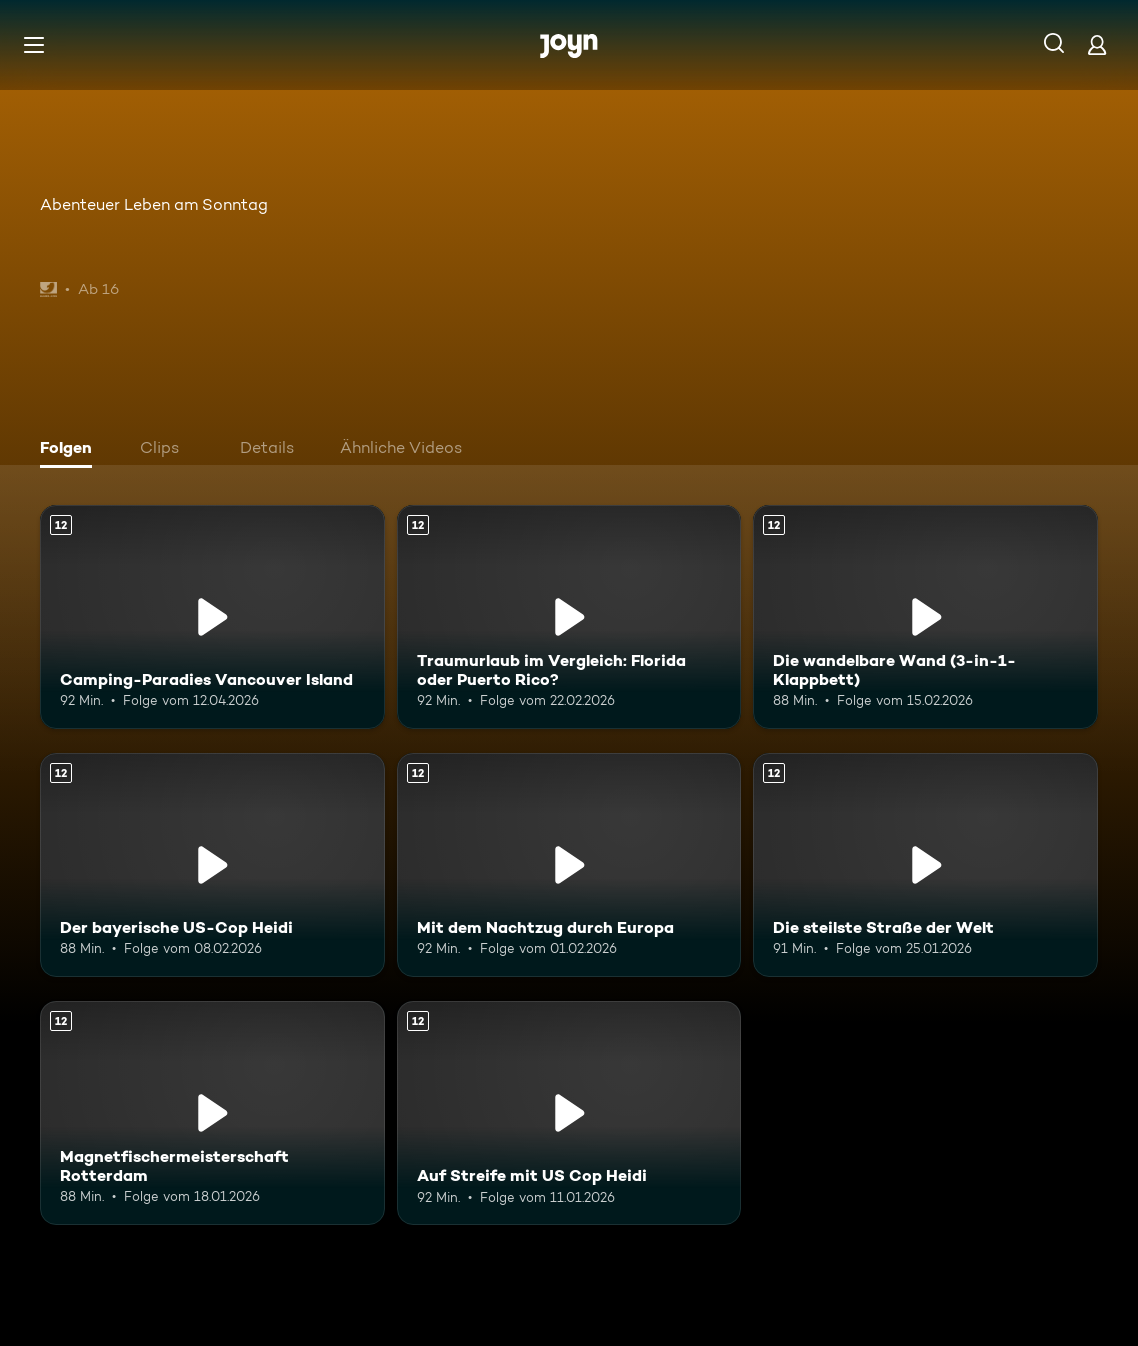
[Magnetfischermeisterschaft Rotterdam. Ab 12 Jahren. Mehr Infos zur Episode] (212, 1113)
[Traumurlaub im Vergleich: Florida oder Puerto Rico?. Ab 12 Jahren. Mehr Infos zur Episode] (569, 617)
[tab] (71, 450)
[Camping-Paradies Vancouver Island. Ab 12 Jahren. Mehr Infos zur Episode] (212, 617)
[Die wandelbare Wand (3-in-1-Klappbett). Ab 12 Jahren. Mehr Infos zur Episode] (925, 617)
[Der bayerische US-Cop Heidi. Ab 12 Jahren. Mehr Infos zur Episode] (212, 865)
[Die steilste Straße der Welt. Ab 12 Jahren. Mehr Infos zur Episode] (925, 865)
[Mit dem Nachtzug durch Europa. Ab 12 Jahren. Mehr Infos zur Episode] (569, 865)
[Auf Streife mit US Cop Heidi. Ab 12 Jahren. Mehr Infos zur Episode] (569, 1113)
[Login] (1097, 44)
